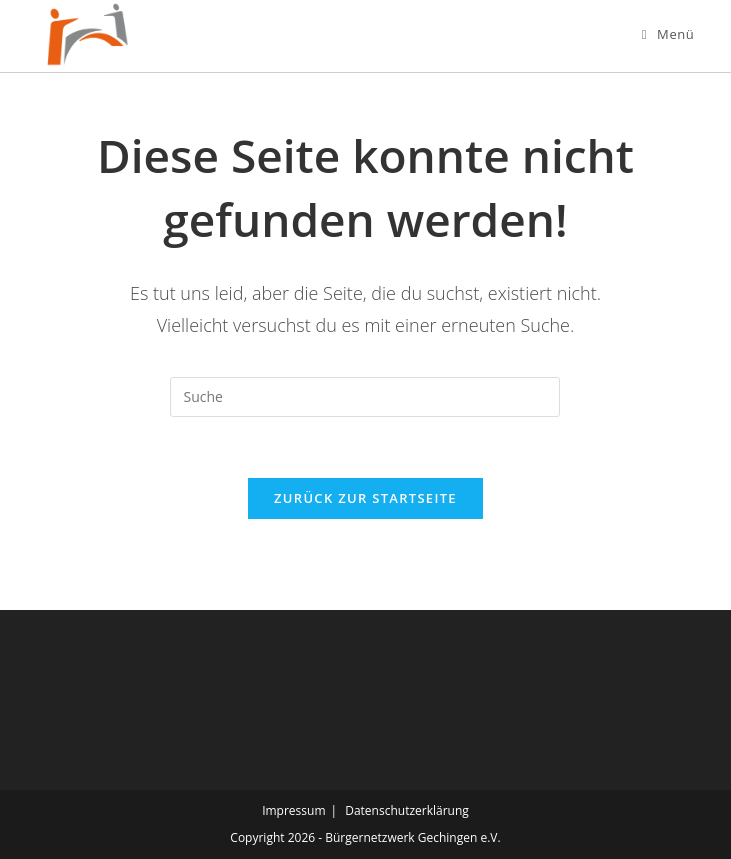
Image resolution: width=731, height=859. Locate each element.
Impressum (293, 810)
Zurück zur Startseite (365, 498)
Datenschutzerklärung (407, 810)
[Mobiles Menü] (668, 34)
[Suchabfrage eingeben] (365, 397)
